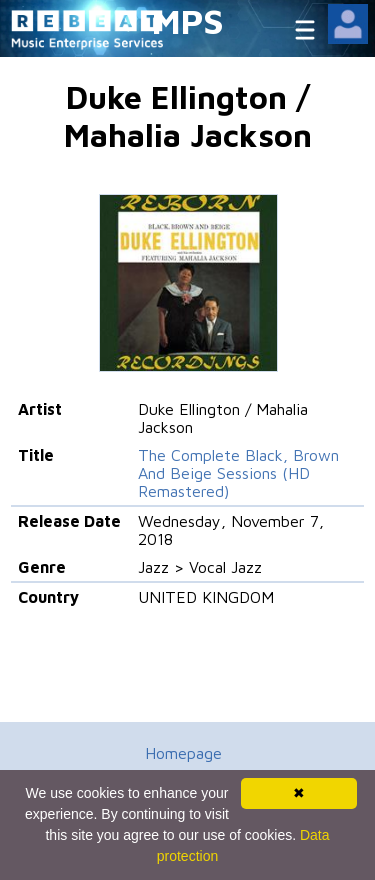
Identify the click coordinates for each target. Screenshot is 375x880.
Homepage (183, 753)
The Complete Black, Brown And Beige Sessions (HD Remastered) (238, 473)
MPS (188, 20)
